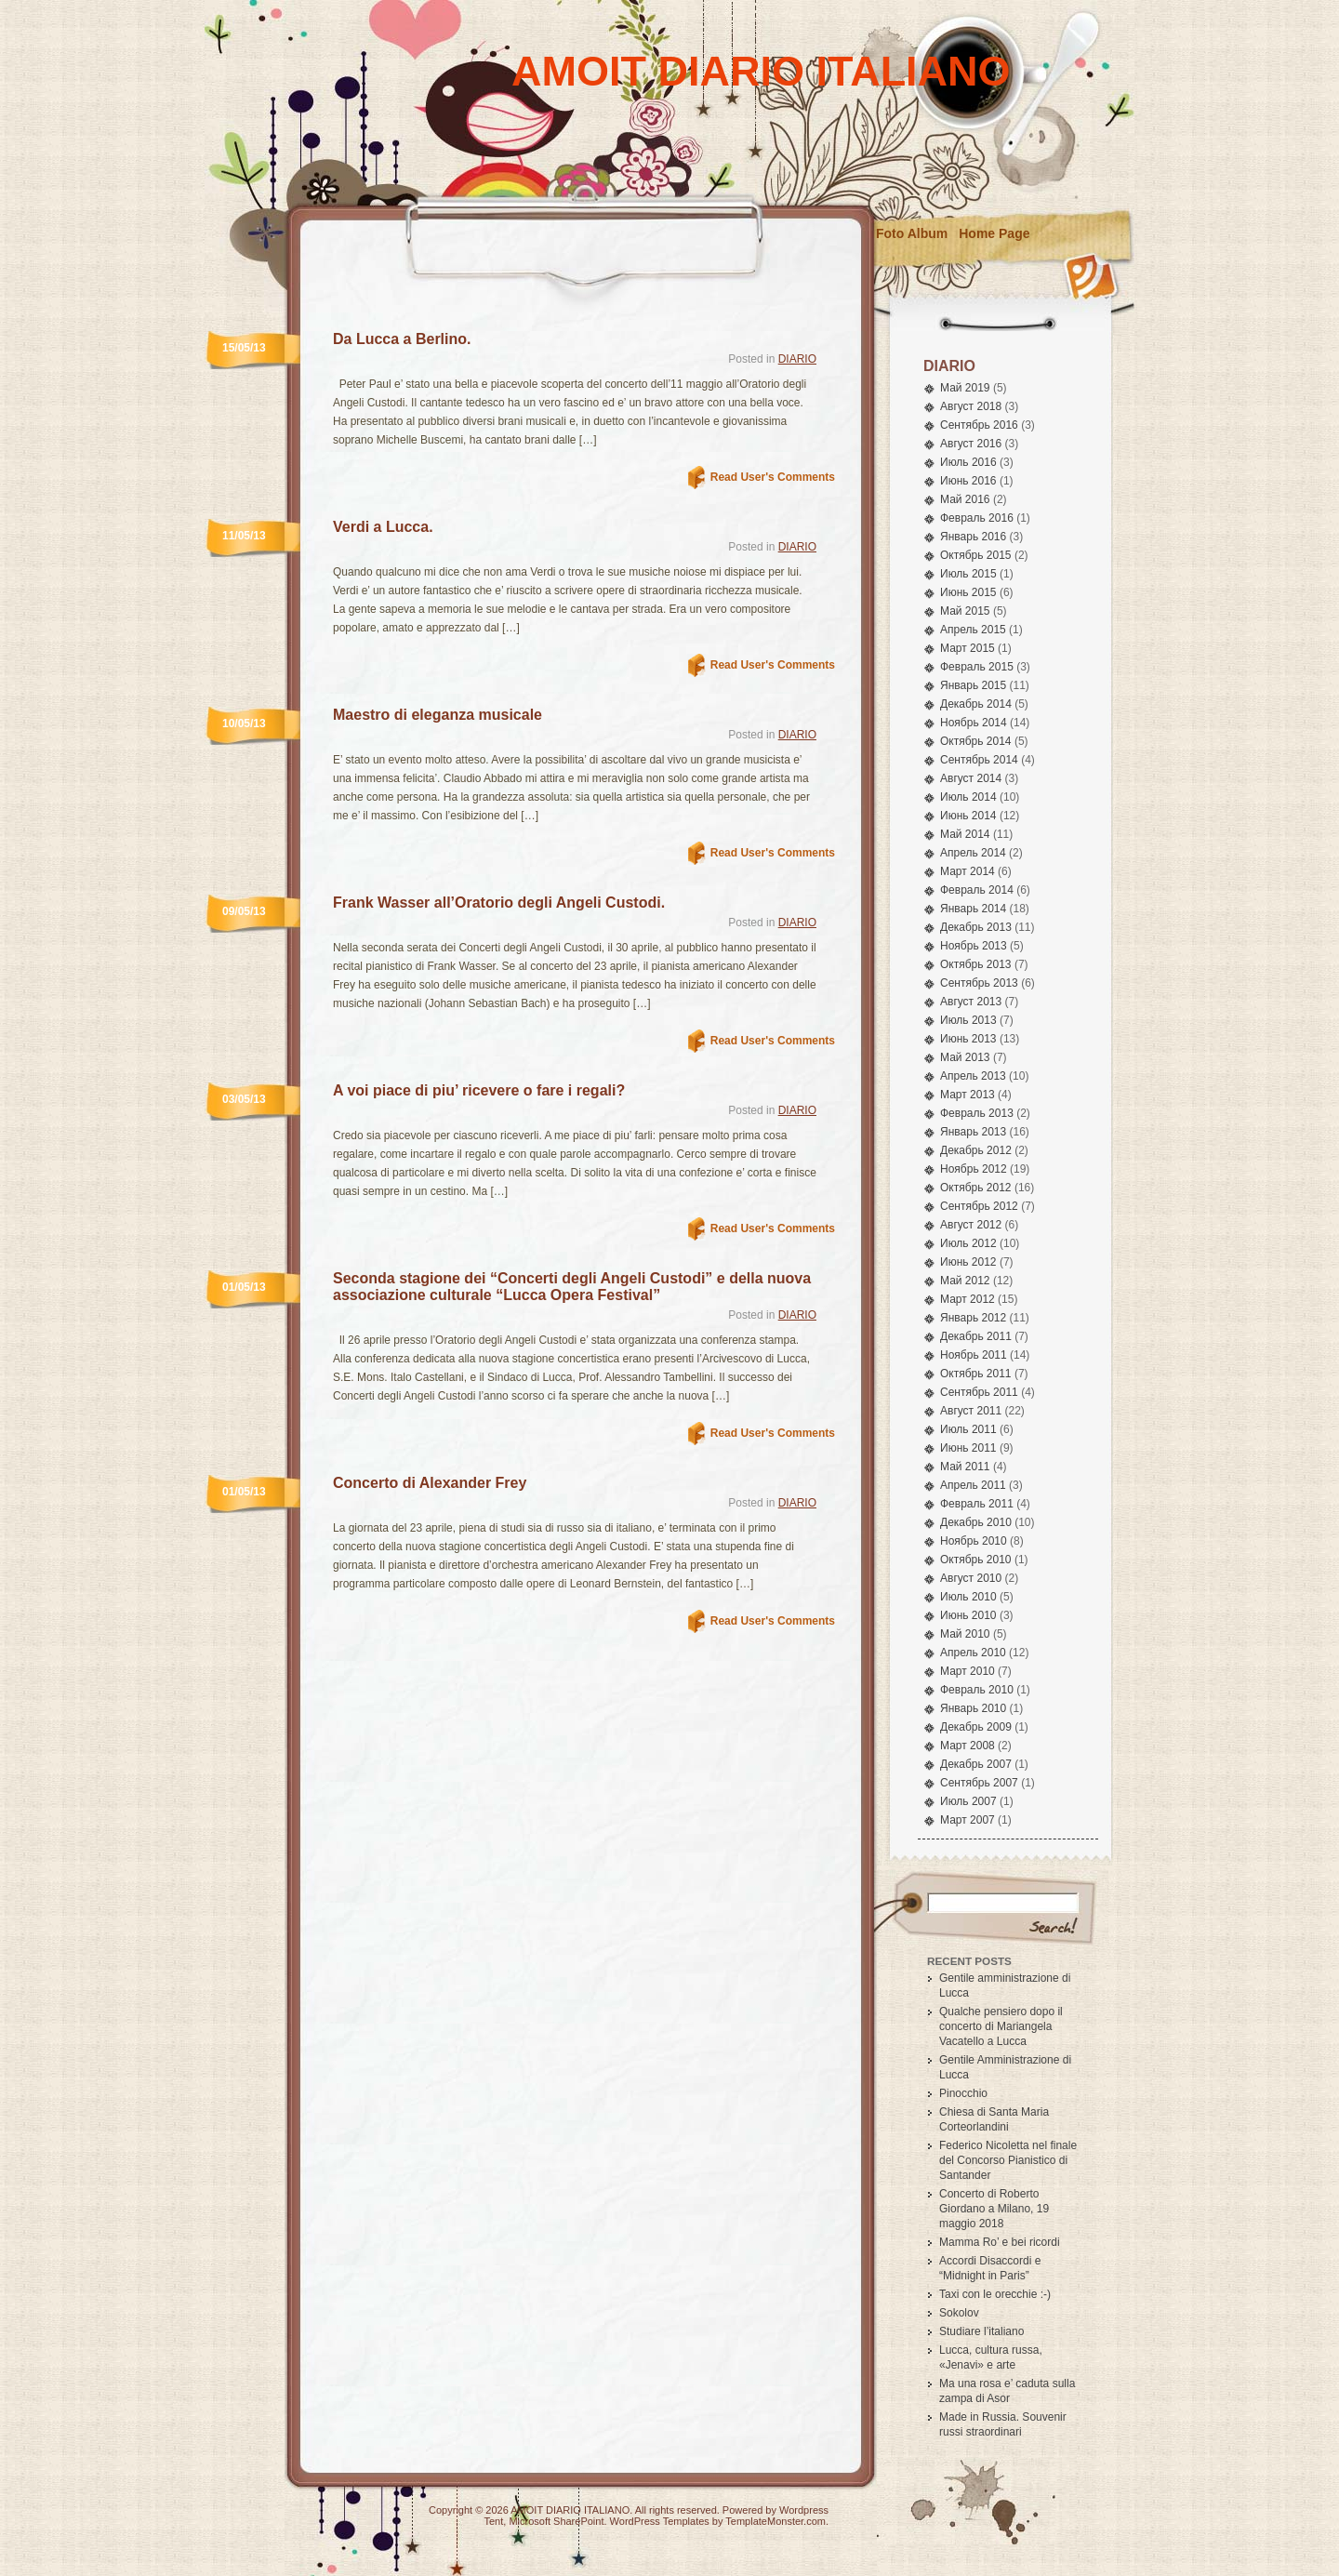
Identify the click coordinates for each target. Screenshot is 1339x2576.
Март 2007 (967, 1819)
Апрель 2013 (973, 1075)
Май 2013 (965, 1057)
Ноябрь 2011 (973, 1354)
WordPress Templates (659, 2521)
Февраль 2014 (977, 889)
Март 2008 (967, 1745)
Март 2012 (967, 1299)
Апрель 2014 (973, 852)
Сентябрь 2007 (979, 1782)
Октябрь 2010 (976, 1559)
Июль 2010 (968, 1596)
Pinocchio (963, 2093)
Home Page (994, 233)
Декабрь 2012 (976, 1150)
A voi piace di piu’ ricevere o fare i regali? (479, 1090)
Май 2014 (965, 834)
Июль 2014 (968, 796)
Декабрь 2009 (976, 1726)
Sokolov (959, 2312)
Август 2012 (970, 1224)
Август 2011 (970, 1410)
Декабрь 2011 (976, 1336)
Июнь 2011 (968, 1447)
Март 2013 (967, 1094)
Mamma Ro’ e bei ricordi (999, 2242)
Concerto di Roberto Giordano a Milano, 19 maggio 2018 (994, 2208)
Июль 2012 (968, 1243)
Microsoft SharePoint (556, 2521)
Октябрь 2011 (976, 1373)
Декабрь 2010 (976, 1522)
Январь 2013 (973, 1131)
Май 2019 (965, 387)
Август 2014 (970, 778)
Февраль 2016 (977, 517)
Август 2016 (970, 443)
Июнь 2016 (968, 480)
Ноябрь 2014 (973, 722)
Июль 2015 (968, 573)
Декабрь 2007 (976, 1764)
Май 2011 (965, 1466)
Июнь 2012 (968, 1261)
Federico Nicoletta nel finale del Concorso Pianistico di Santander (1008, 2160)
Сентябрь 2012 (979, 1206)
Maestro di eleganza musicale (437, 715)
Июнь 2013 (968, 1038)
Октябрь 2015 (976, 555)
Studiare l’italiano (981, 2331)
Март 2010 (967, 1671)
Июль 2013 (968, 1020)
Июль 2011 (968, 1429)
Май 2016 (965, 499)
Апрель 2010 (973, 1652)
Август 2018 (970, 406)
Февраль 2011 (977, 1503)
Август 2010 (970, 1578)
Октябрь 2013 (976, 964)
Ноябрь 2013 (973, 945)
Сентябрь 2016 (979, 425)
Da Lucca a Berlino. (402, 339)
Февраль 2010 (977, 1689)
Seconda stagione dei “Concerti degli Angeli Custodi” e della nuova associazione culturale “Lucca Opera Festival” (572, 1286)
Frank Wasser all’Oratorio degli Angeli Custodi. (499, 902)
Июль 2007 (968, 1801)
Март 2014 (967, 871)
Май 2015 (965, 610)
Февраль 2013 (977, 1113)
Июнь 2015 (968, 592)
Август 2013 (970, 1001)
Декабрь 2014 (976, 703)
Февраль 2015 (977, 666)
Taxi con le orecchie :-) (995, 2294)
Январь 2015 (973, 685)
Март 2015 (967, 648)
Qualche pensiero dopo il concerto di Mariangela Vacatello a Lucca (1001, 2026)
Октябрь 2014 (976, 741)
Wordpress (804, 2510)
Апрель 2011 (973, 1485)
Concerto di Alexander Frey (429, 1483)
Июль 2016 (968, 462)
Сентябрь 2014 (979, 759)
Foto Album (912, 233)
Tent (493, 2521)
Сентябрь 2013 (979, 982)
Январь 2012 (973, 1317)
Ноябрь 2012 (973, 1168)
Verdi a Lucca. (383, 527)
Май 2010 (965, 1633)
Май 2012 (965, 1280)
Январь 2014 (973, 908)
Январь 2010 (973, 1708)
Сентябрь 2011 (979, 1392)
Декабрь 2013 (976, 927)
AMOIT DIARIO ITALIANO (761, 71)
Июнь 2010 (968, 1615)
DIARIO (797, 358)
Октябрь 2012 (976, 1187)
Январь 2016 (973, 536)
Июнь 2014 (968, 815)
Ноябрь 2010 (973, 1540)
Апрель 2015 (973, 629)
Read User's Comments (772, 477)
